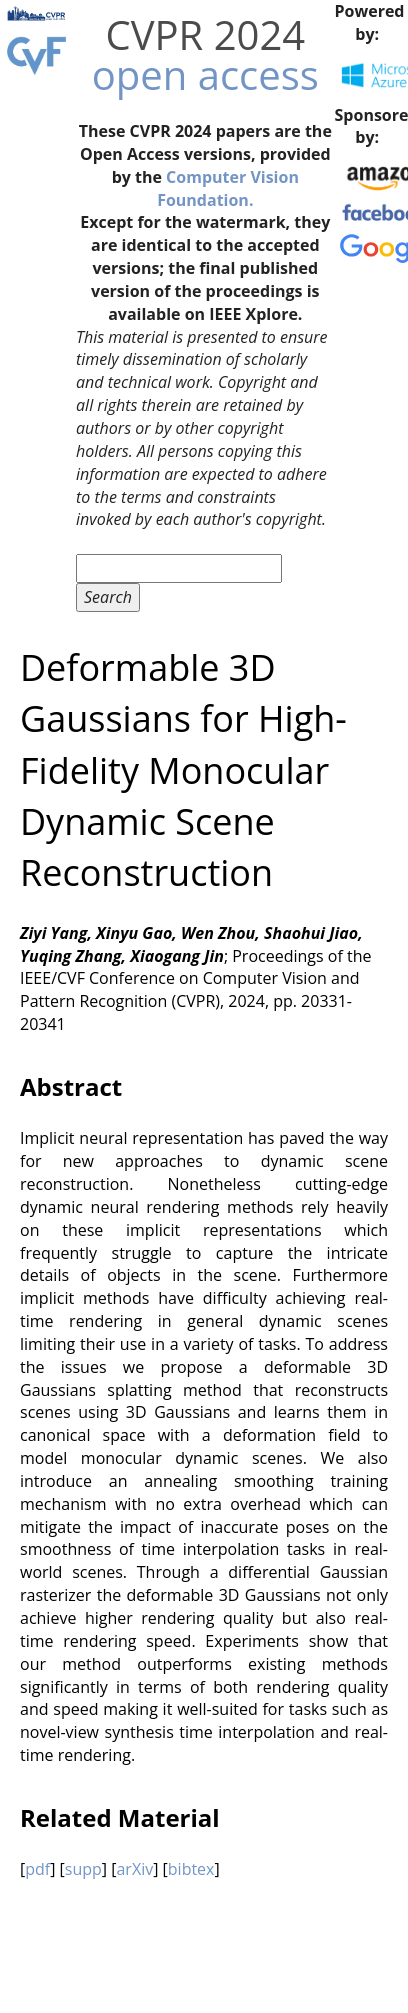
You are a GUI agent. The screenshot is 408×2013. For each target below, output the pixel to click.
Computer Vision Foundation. (228, 188)
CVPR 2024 (205, 34)
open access (205, 74)
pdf (37, 1869)
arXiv (134, 1869)
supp (83, 1869)
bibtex (191, 1869)
